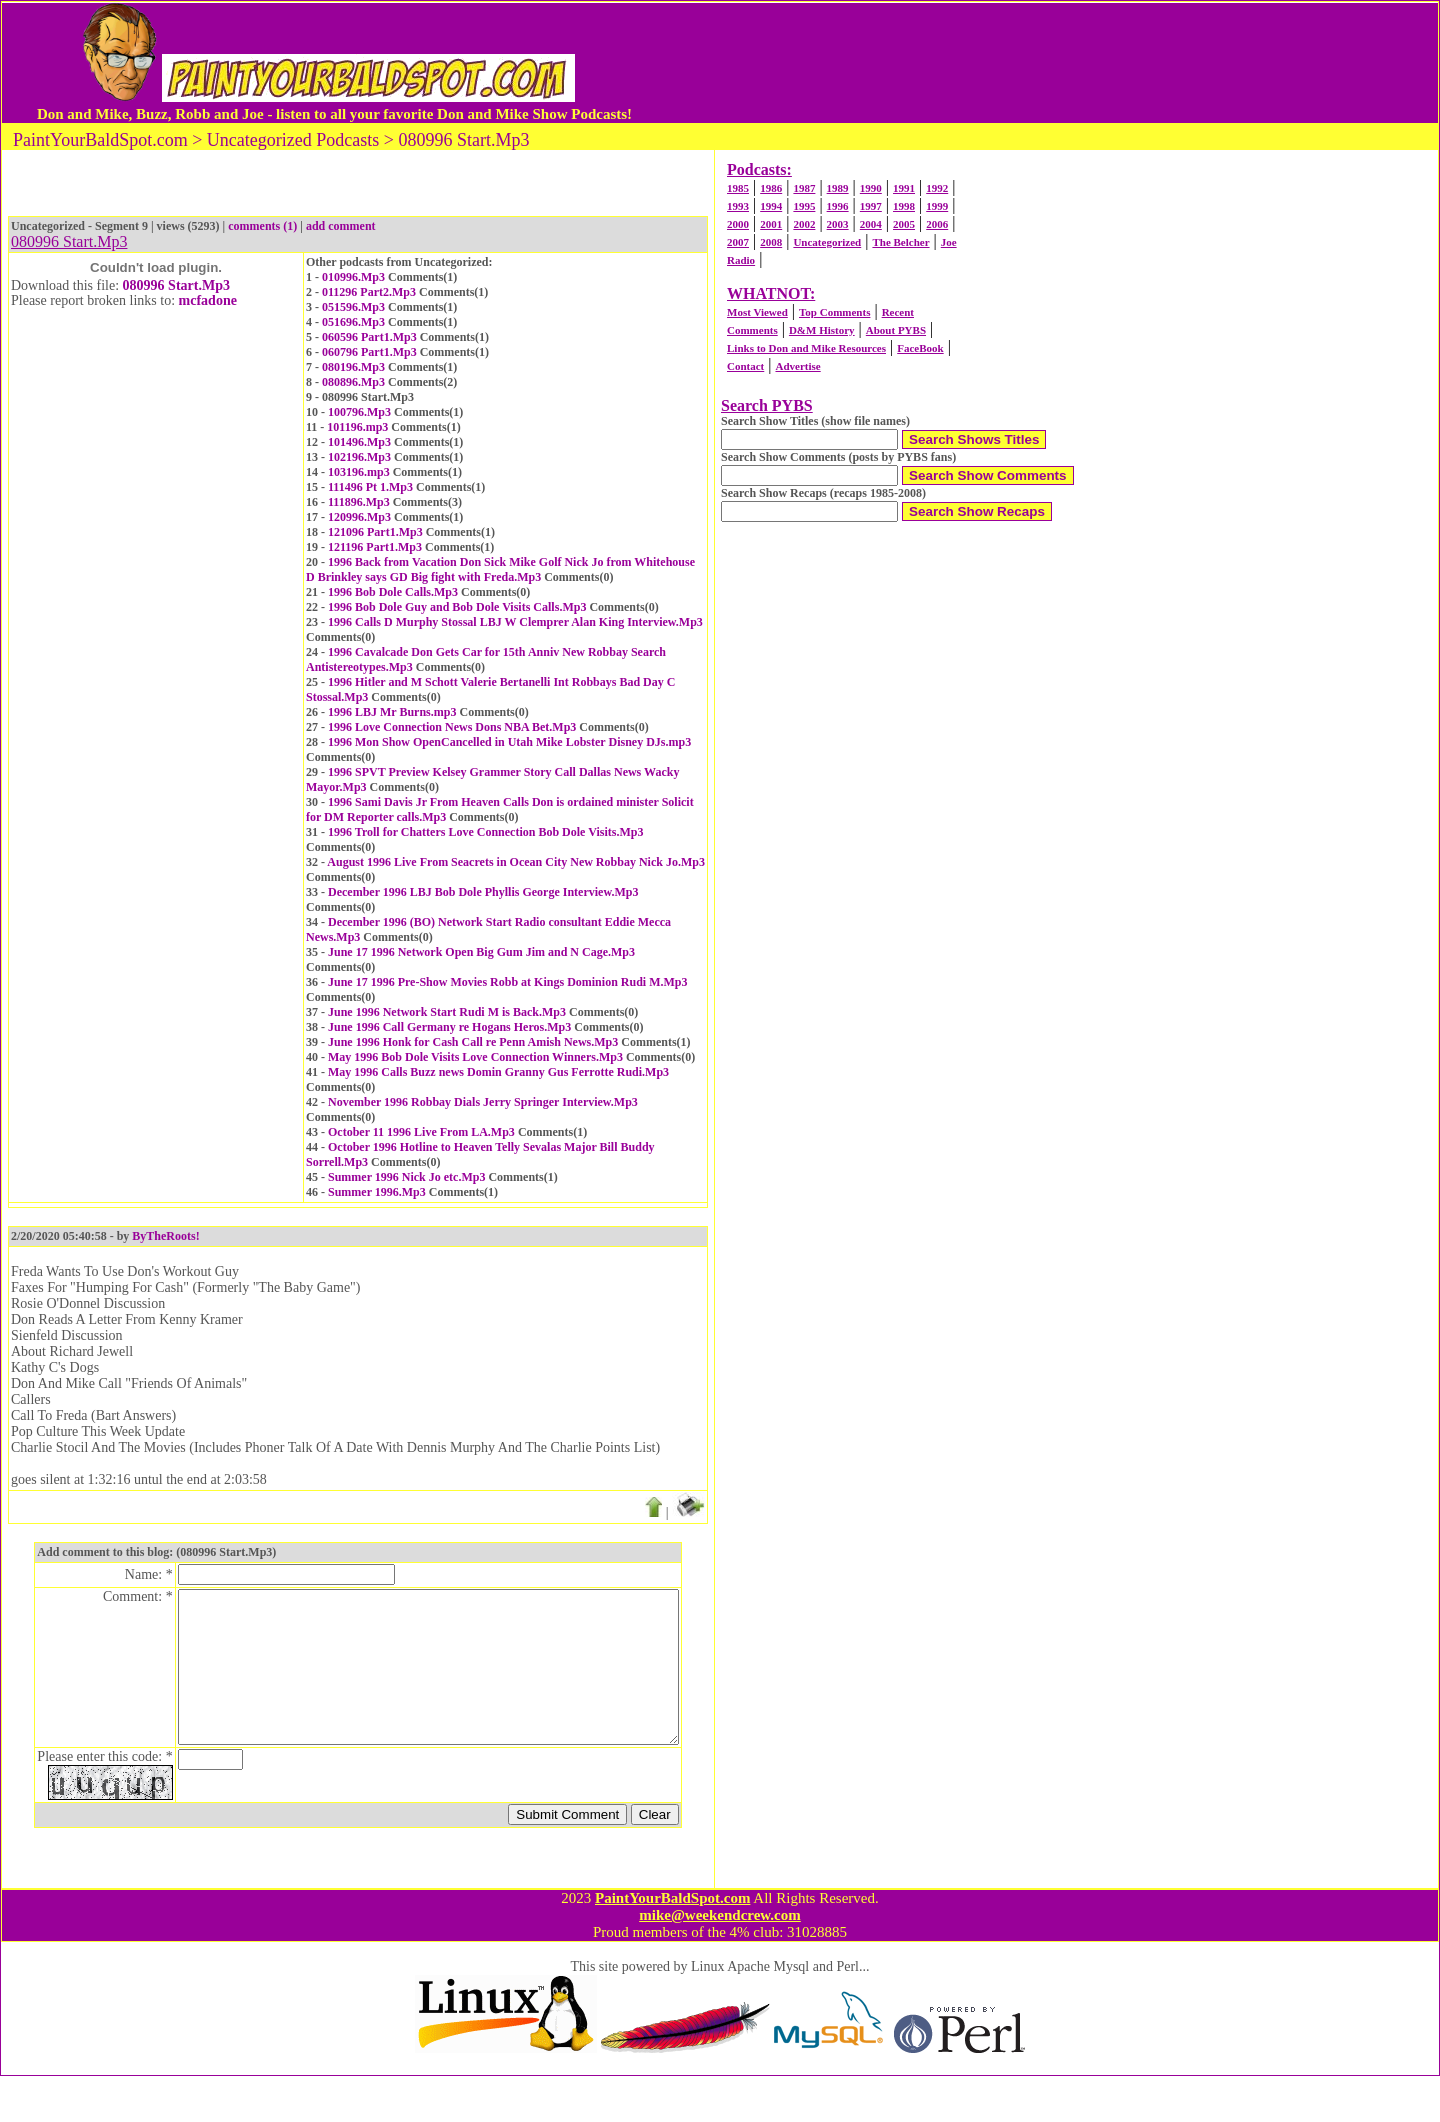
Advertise (797, 366)
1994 (771, 206)
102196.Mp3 (359, 457)
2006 (937, 224)
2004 (871, 224)
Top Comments (834, 312)
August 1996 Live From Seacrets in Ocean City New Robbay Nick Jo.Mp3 (516, 862)
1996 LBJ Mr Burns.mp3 (392, 712)
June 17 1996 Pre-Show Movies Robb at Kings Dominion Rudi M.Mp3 (507, 982)
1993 (738, 206)
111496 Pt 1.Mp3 (370, 487)
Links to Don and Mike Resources (806, 348)
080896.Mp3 (353, 382)
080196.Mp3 (353, 367)
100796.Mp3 (359, 412)
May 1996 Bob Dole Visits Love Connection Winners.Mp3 (475, 1057)
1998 (904, 206)
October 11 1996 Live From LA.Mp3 (421, 1132)
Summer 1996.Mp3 (377, 1192)
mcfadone (208, 300)
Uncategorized (827, 242)
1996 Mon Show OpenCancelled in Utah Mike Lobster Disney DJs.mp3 (509, 742)
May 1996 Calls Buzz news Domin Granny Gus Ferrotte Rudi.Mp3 (498, 1072)
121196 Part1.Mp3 (375, 547)
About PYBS (896, 330)
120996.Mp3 (359, 517)
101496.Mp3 (359, 442)
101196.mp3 (357, 427)
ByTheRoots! (165, 1236)
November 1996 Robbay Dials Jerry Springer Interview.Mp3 (483, 1102)
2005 (904, 224)
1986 (771, 188)
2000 (738, 224)
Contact (745, 366)
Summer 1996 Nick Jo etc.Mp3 (406, 1177)
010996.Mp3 (353, 277)
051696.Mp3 (353, 322)
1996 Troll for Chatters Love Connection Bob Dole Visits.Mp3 (485, 832)
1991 (904, 188)
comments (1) (262, 226)
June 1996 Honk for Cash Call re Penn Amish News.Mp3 (473, 1042)
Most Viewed (757, 312)
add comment (341, 226)
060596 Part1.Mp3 (369, 337)
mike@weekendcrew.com (720, 1961)
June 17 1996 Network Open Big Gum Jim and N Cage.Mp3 (481, 952)
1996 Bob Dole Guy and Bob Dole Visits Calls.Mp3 (457, 607)
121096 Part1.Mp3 (375, 532)
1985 (738, 188)
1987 (804, 188)
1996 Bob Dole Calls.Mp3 (393, 592)
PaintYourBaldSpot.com (672, 1944)
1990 (871, 188)
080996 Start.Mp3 (176, 285)
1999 (937, 206)
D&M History (822, 330)
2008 (771, 242)
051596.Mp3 (353, 307)
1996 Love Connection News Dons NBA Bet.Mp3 (452, 727)
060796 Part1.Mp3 (369, 352)
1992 (937, 188)
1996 (838, 206)
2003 (838, 224)
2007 (738, 242)
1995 (804, 206)
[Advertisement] (1019, 63)
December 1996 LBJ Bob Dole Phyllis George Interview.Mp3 (483, 892)
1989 (838, 188)
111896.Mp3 (359, 502)
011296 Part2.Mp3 (369, 292)
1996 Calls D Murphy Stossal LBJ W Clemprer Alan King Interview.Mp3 (515, 622)
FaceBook (920, 348)
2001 (771, 224)
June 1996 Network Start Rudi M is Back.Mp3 (447, 1012)
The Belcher (900, 242)
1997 (871, 206)
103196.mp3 (359, 472)
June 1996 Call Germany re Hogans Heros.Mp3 (449, 1027)
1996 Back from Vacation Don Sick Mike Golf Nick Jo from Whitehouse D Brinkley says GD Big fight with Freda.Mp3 (500, 569)
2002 (804, 224)
